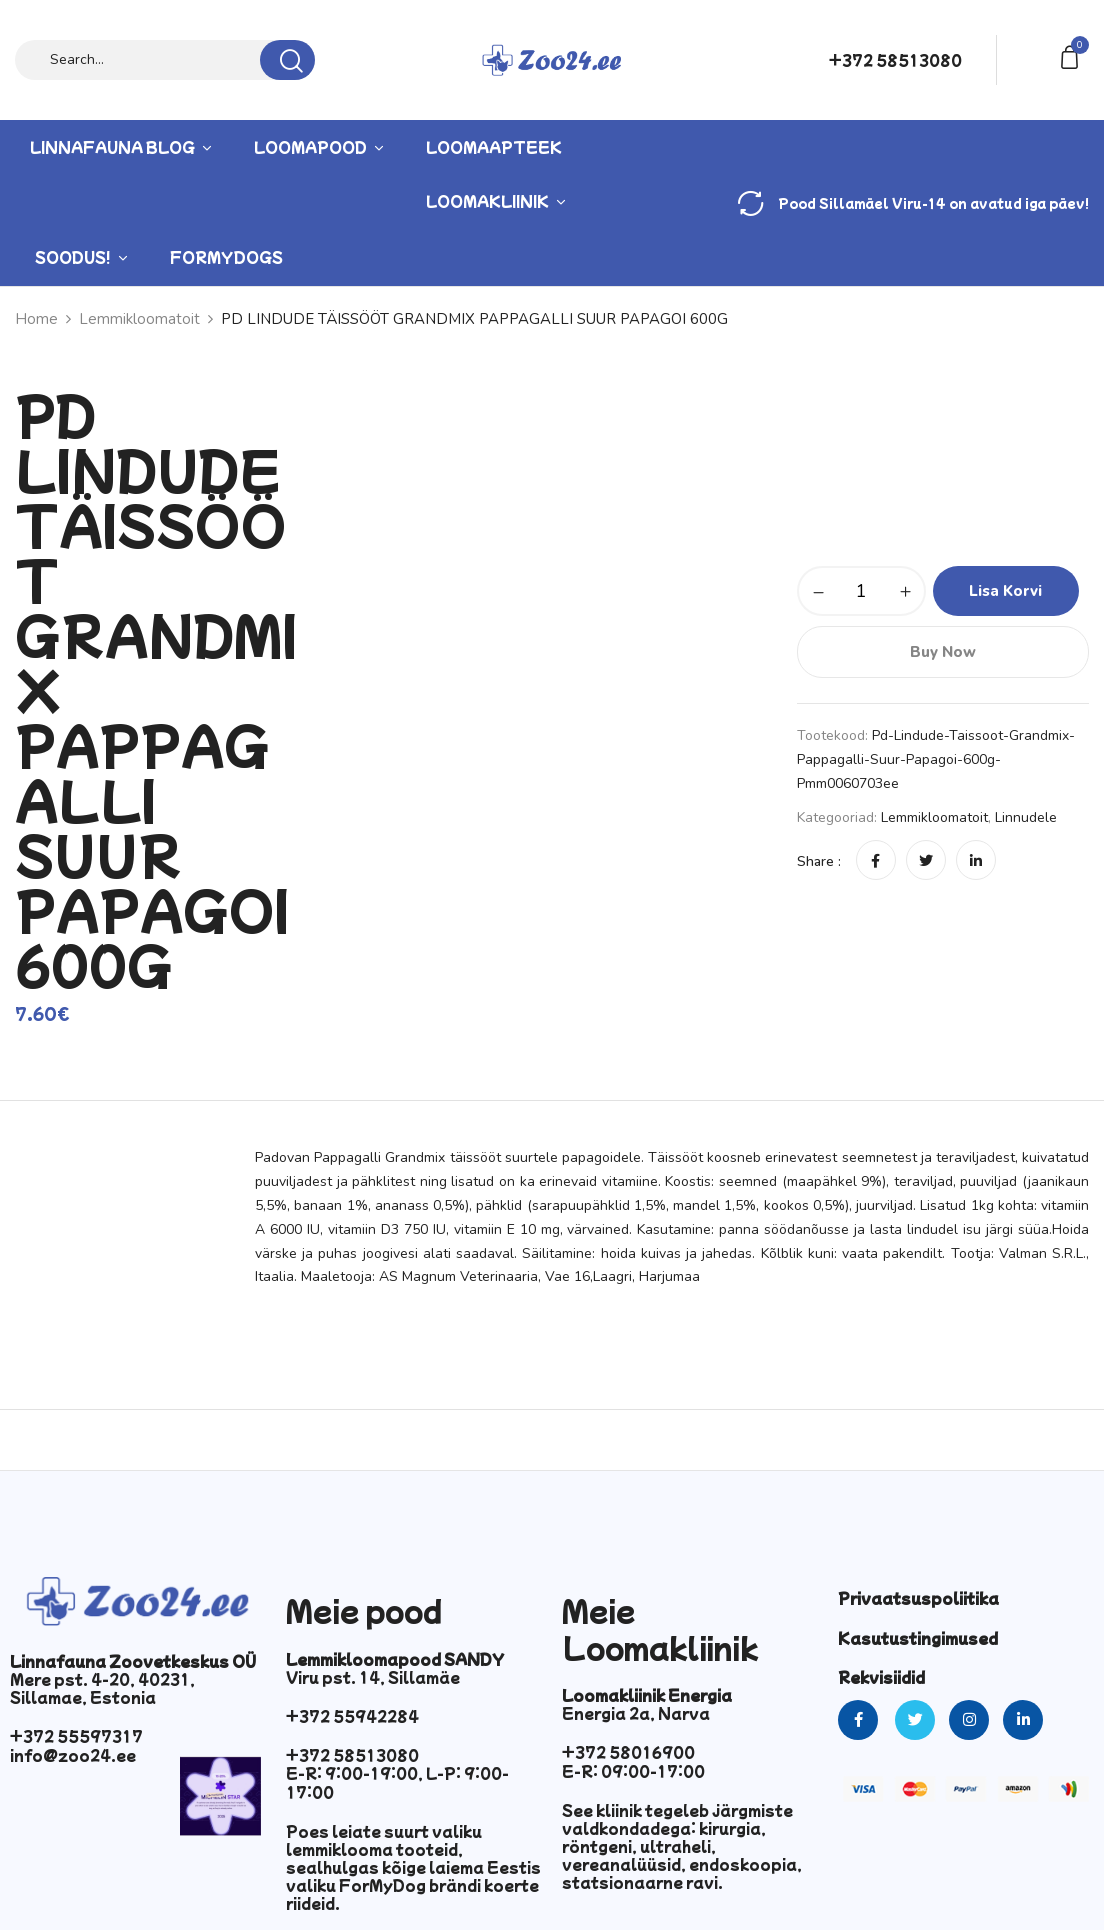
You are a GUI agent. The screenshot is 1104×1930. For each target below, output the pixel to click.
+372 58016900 (628, 1752)
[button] (1073, 55)
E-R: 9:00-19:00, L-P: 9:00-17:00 (397, 1782)
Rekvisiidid (881, 1677)
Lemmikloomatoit (934, 817)
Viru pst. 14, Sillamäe (373, 1677)
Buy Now (943, 652)
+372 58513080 (895, 60)
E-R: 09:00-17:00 (633, 1771)
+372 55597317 (76, 1736)
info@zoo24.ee (73, 1755)
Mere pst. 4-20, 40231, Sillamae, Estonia (102, 1688)
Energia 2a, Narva (636, 1713)
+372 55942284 (352, 1716)
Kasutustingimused (918, 1638)
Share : (819, 861)
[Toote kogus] (861, 591)
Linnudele (1026, 817)
